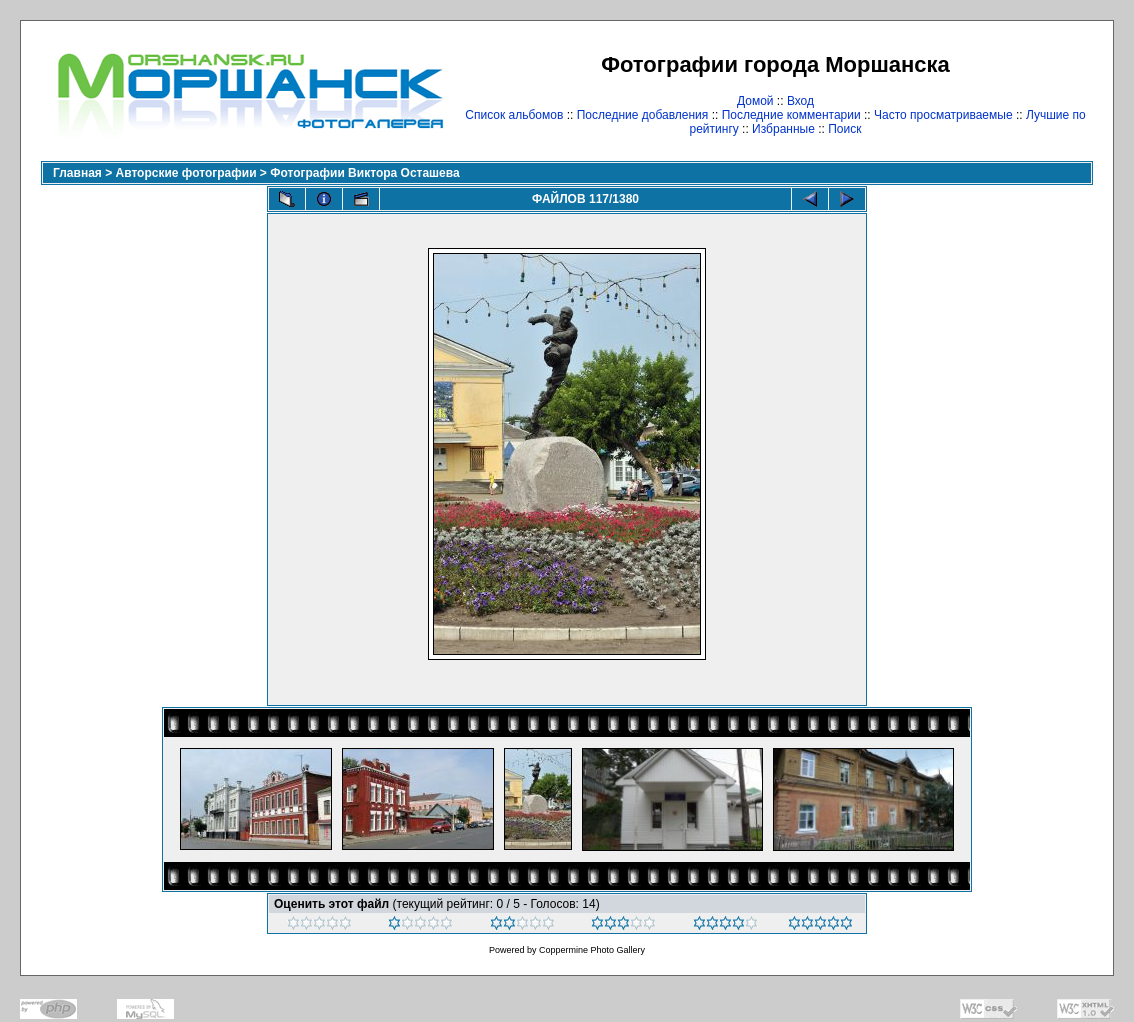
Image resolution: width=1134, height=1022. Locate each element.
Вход (800, 101)
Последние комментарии (791, 115)
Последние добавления (643, 115)
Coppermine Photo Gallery (592, 950)
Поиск (844, 129)
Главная (77, 173)
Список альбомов (514, 115)
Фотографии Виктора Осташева (364, 173)
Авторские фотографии (186, 173)
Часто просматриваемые (943, 115)
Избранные (783, 129)
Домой (755, 101)
